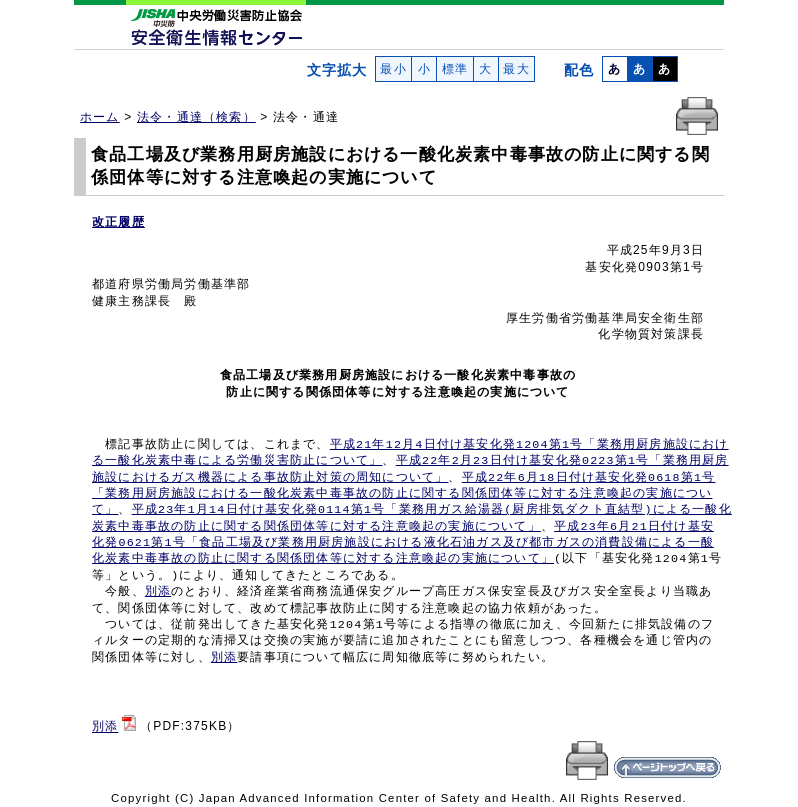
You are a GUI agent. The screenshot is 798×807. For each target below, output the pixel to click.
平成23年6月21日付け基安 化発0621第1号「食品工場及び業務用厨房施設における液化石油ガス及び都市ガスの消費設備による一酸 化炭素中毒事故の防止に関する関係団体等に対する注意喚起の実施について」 (403, 543)
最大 (516, 69)
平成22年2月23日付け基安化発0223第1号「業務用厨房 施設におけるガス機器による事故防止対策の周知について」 (410, 469)
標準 (454, 69)
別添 (158, 592)
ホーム (100, 117)
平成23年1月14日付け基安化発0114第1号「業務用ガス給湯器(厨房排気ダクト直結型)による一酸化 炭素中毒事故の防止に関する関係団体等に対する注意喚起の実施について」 (412, 518)
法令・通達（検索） (196, 117)
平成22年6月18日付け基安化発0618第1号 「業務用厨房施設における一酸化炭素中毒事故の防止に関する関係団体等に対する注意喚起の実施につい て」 (403, 494)
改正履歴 (118, 222)
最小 (393, 69)
